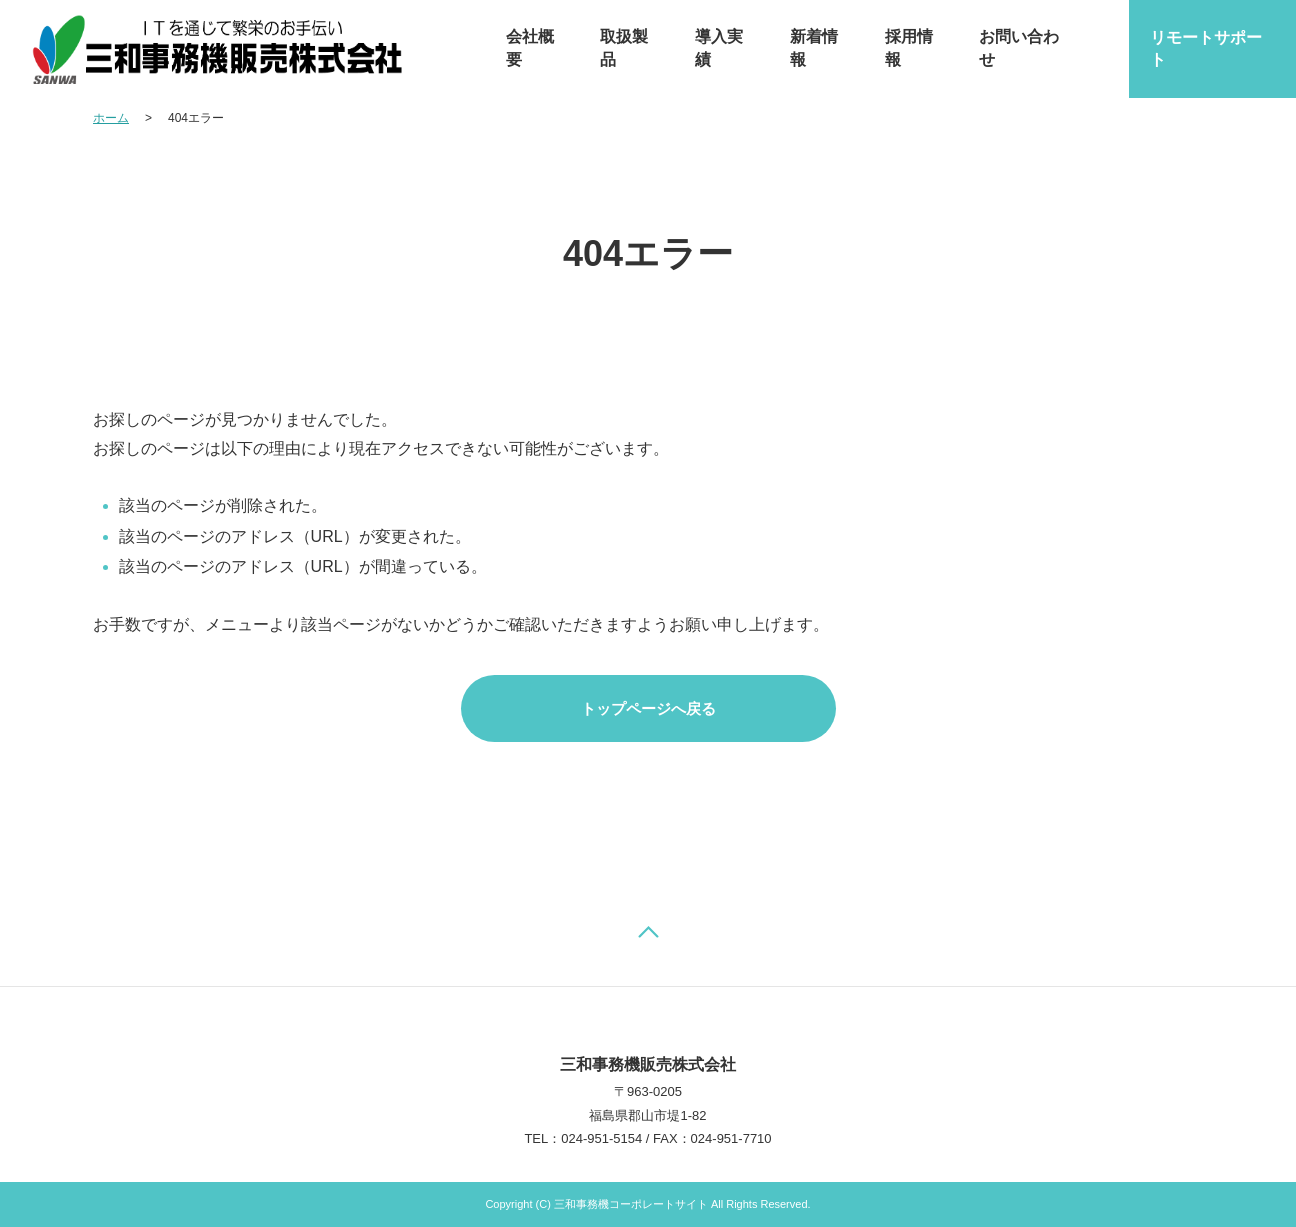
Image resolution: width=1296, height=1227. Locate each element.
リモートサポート (1206, 48)
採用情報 (909, 47)
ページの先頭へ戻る (648, 932)
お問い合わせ (1019, 47)
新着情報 (814, 47)
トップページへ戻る (648, 708)
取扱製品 (624, 47)
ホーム (111, 118)
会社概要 (530, 47)
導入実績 (719, 47)
